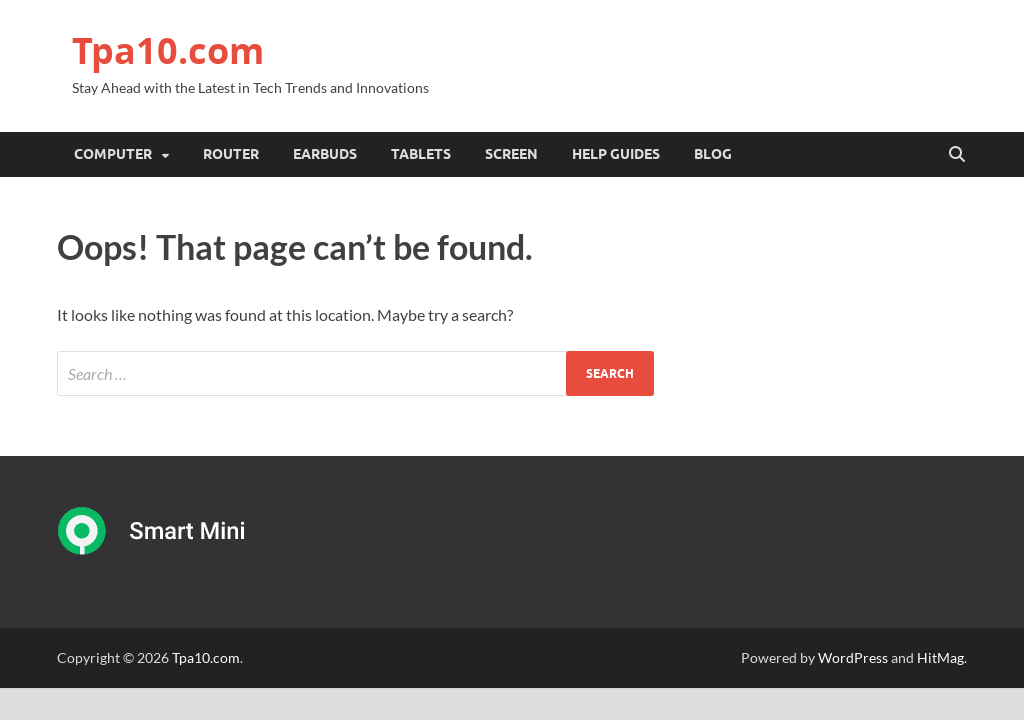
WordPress (853, 657)
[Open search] (957, 155)
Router (231, 154)
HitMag (940, 657)
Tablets (421, 154)
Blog (713, 154)
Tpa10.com (168, 50)
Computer (113, 154)
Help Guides (616, 154)
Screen (511, 154)
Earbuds (325, 154)
